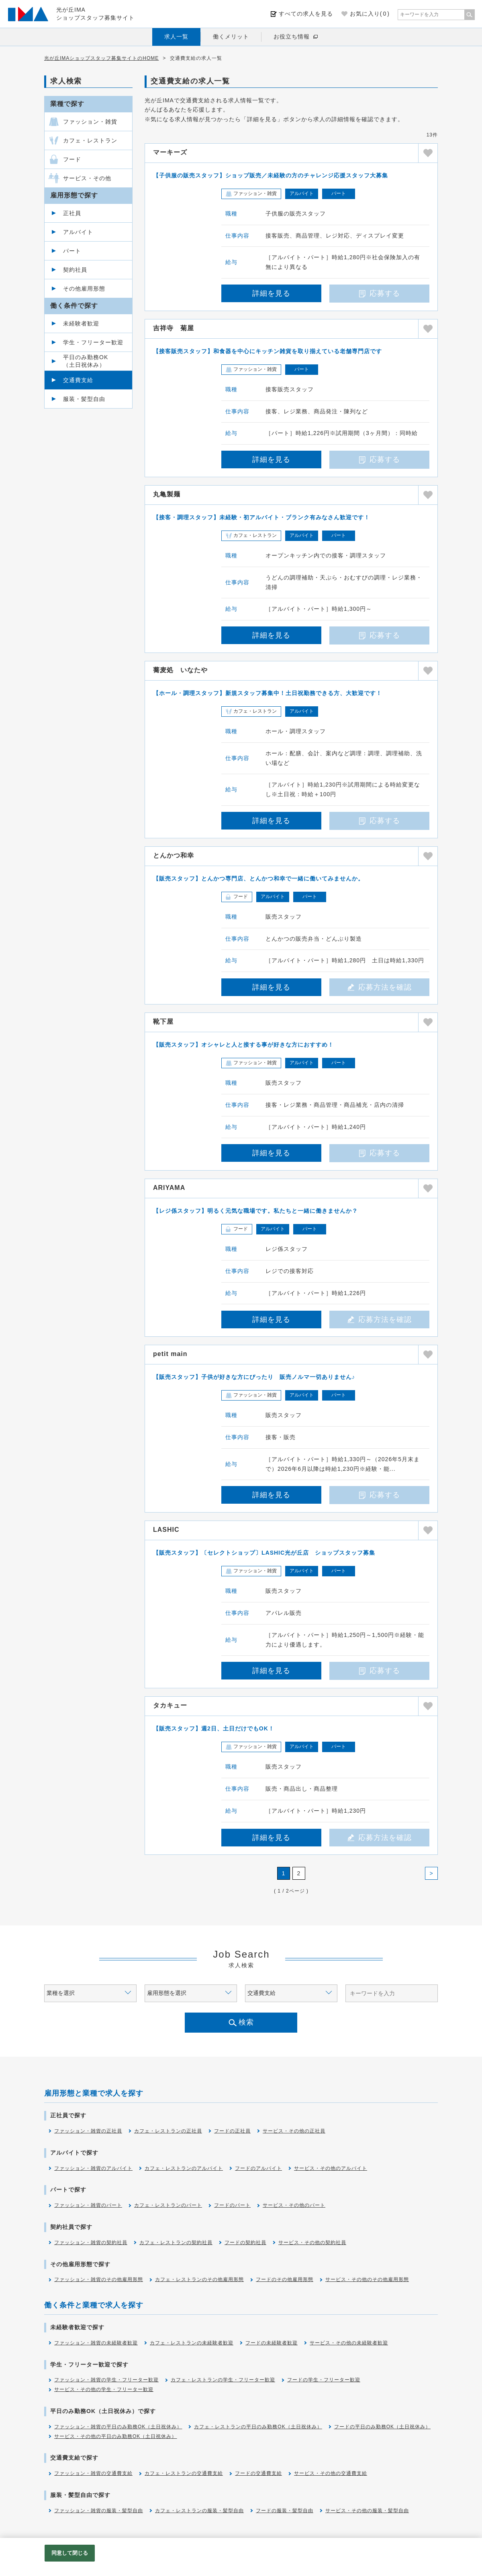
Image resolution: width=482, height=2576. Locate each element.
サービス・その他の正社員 (294, 2131)
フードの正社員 (232, 2131)
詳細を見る (271, 293)
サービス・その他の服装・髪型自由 (367, 2510)
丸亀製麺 (166, 494)
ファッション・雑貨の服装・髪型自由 (98, 2510)
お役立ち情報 (292, 36)
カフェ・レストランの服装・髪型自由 (199, 2510)
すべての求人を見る (306, 13)
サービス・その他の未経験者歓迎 (349, 2343)
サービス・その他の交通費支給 (330, 2473)
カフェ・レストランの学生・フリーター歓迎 (223, 2380)
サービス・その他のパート (294, 2205)
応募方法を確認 (379, 987)
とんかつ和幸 (173, 855)
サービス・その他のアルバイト (330, 2168)
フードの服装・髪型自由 (284, 2510)
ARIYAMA (169, 1187)
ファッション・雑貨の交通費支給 (93, 2473)
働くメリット (231, 36)
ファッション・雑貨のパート (88, 2205)
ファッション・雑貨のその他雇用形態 (98, 2279)
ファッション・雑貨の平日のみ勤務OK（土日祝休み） (118, 2427)
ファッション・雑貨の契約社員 (90, 2242)
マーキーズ (170, 152)
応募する (379, 293)
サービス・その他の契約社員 (312, 2242)
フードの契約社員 (245, 2242)
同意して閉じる (69, 2553)
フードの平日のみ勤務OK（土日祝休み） (382, 2427)
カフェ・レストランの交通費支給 (184, 2473)
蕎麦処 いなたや (180, 670)
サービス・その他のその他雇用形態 (367, 2279)
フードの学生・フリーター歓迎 (323, 2380)
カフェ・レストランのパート (168, 2205)
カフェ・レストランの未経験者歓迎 (191, 2343)
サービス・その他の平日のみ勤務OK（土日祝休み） (115, 2436)
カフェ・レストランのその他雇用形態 (199, 2279)
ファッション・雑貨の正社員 (88, 2131)
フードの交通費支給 (258, 2473)
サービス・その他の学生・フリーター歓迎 (103, 2389)
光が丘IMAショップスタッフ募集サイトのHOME (101, 58)
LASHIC (166, 1529)
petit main (170, 1353)
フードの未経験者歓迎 (271, 2343)
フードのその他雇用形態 (284, 2279)
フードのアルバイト (258, 2168)
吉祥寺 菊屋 (173, 328)
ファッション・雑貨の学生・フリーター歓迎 (106, 2380)
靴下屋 (163, 1021)
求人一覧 (176, 36)
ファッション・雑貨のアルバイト (93, 2168)
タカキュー (170, 1705)
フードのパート (232, 2205)
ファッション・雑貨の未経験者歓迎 (96, 2343)
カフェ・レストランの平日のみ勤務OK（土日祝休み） (258, 2427)
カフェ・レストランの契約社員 (175, 2242)
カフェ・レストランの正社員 (168, 2131)
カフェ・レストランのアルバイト (184, 2168)
